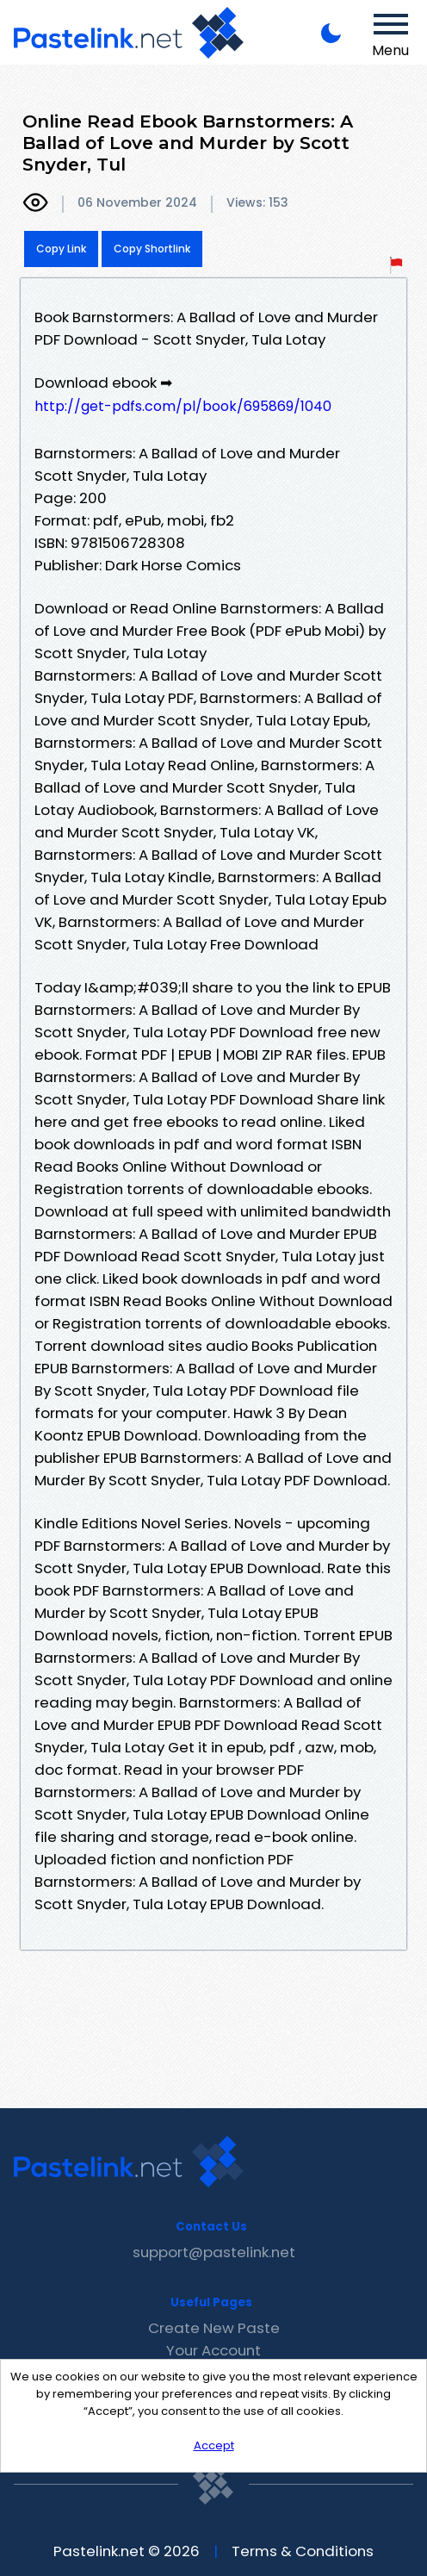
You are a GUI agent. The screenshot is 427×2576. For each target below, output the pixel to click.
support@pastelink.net (214, 2252)
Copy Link (61, 248)
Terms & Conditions (303, 2551)
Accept (214, 2445)
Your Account (213, 2350)
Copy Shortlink (152, 248)
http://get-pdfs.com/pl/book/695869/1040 (182, 406)
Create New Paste (214, 2328)
